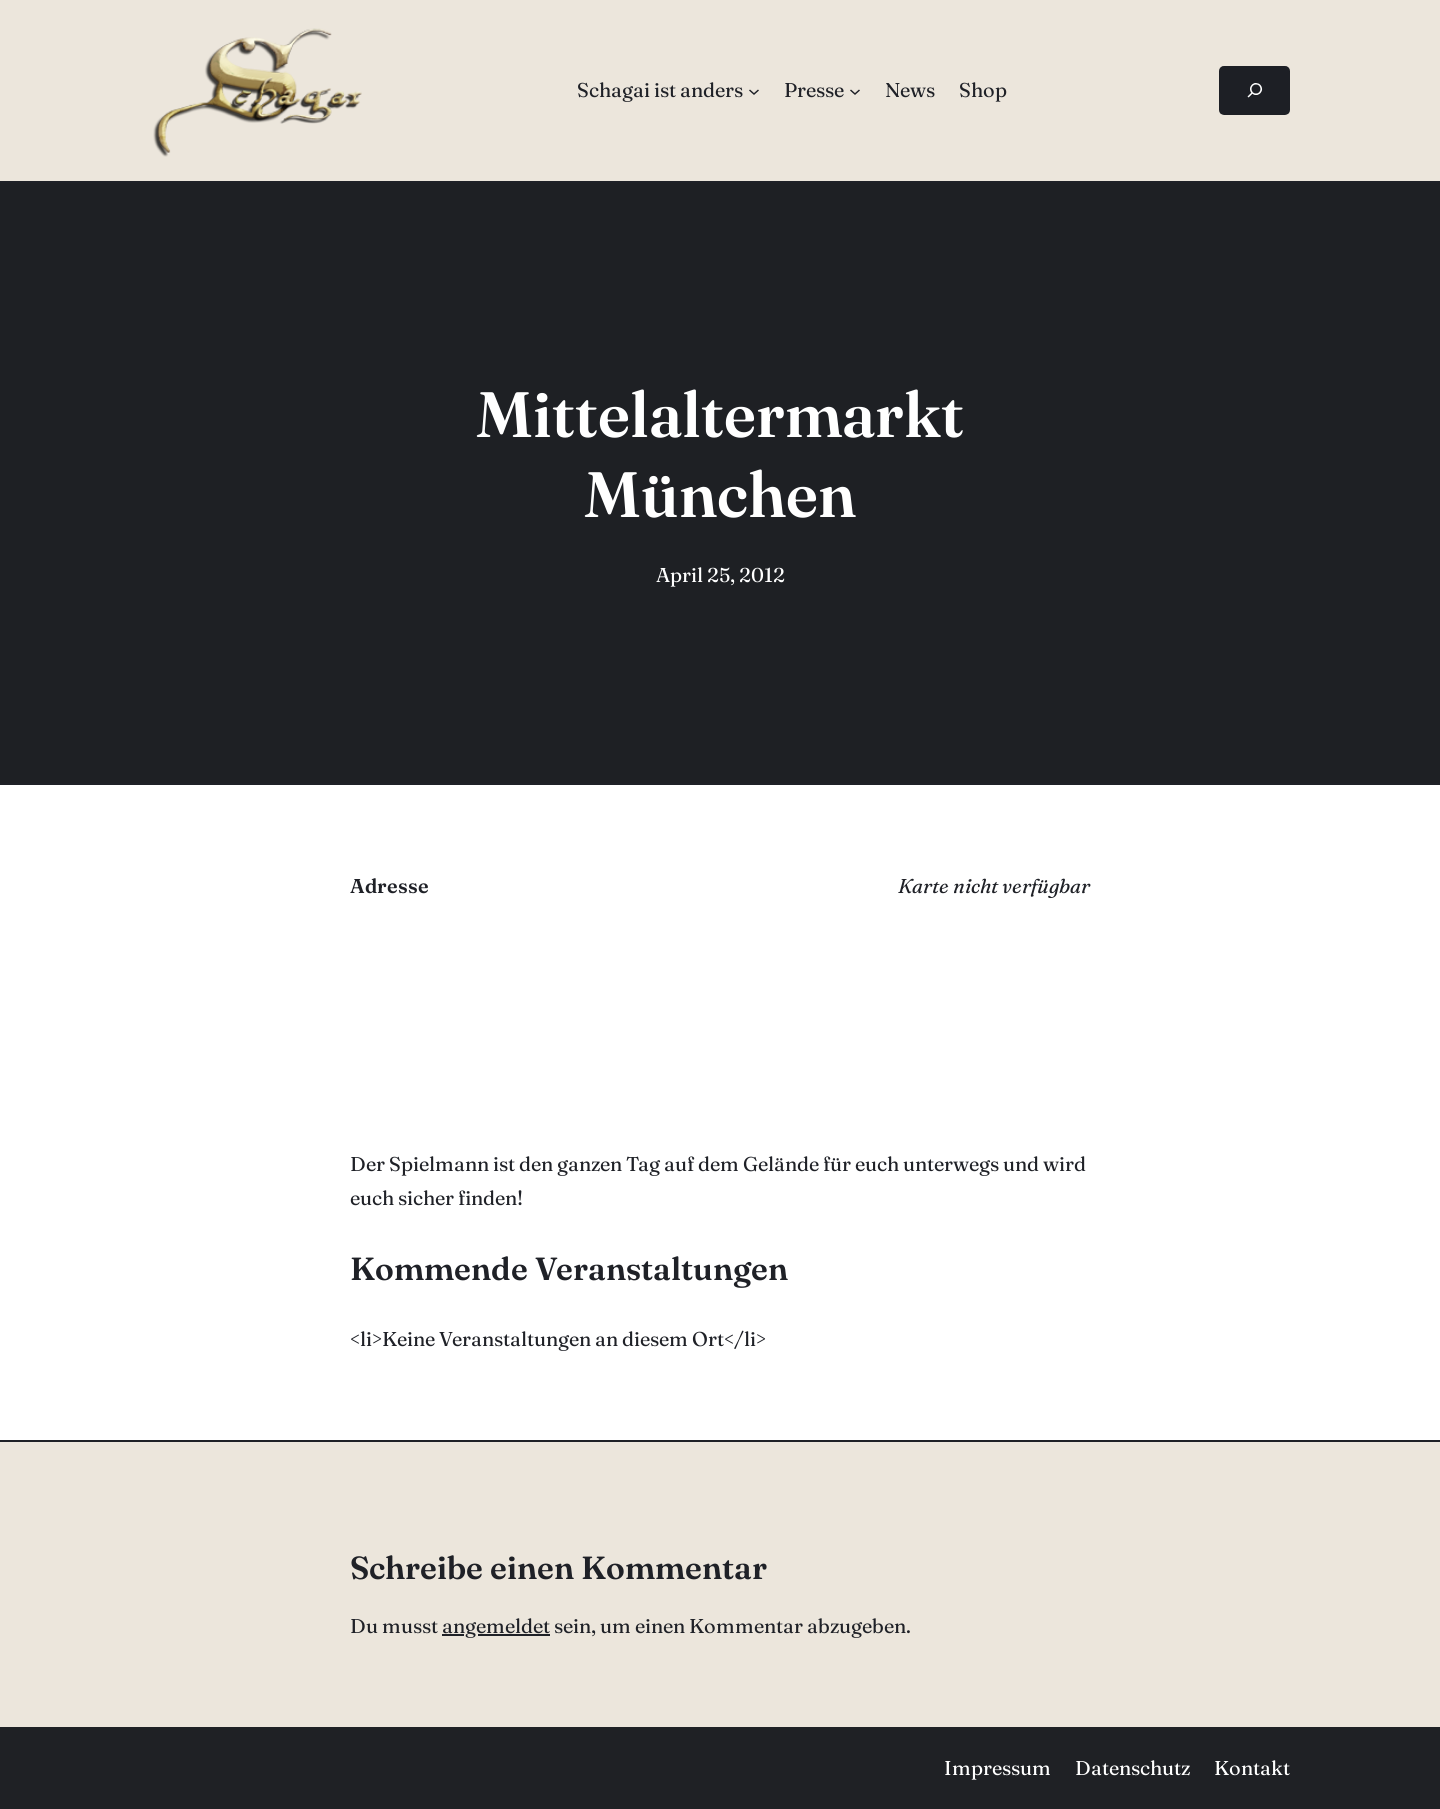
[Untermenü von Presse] (855, 90)
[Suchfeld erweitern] (1254, 90)
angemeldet (496, 1625)
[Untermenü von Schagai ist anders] (754, 90)
